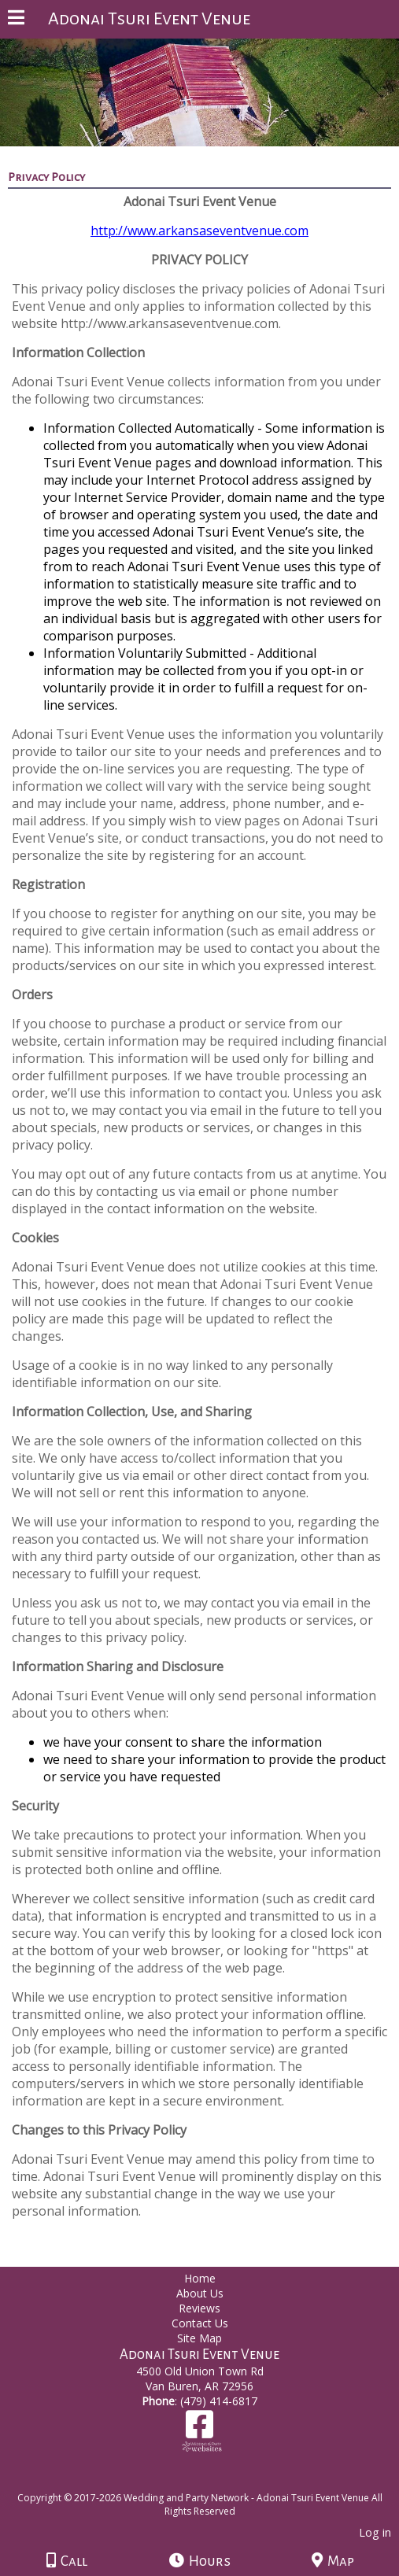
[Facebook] (199, 2430)
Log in (375, 2532)
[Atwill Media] (213, 2480)
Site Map (199, 2338)
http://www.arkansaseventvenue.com (199, 230)
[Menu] (16, 19)
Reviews (199, 2308)
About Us (200, 2293)
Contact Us (200, 2323)
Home (200, 2278)
